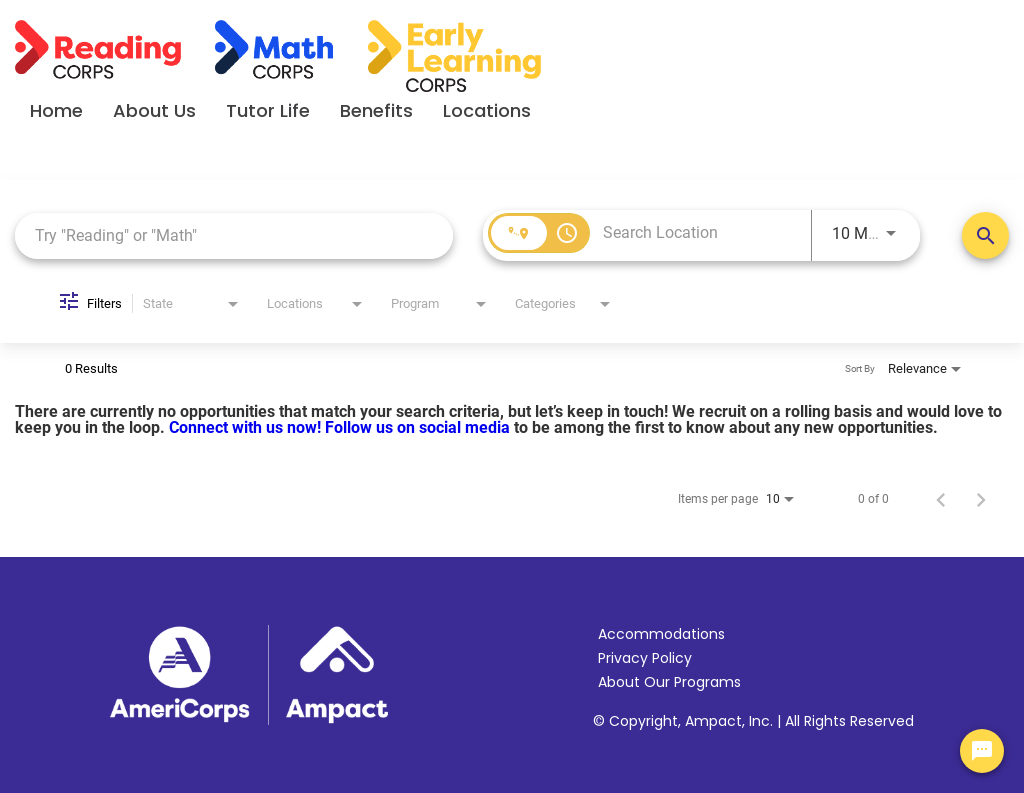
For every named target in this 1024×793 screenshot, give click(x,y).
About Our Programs (669, 682)
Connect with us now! (247, 427)
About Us (154, 110)
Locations (487, 110)
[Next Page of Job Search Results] (981, 499)
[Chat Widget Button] (982, 751)
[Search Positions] (985, 235)
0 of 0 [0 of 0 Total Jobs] (873, 499)
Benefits (376, 110)
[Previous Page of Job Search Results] (941, 499)
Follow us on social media (419, 427)
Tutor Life (268, 110)
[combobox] (234, 235)
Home (56, 110)
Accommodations (661, 634)
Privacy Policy (645, 658)
